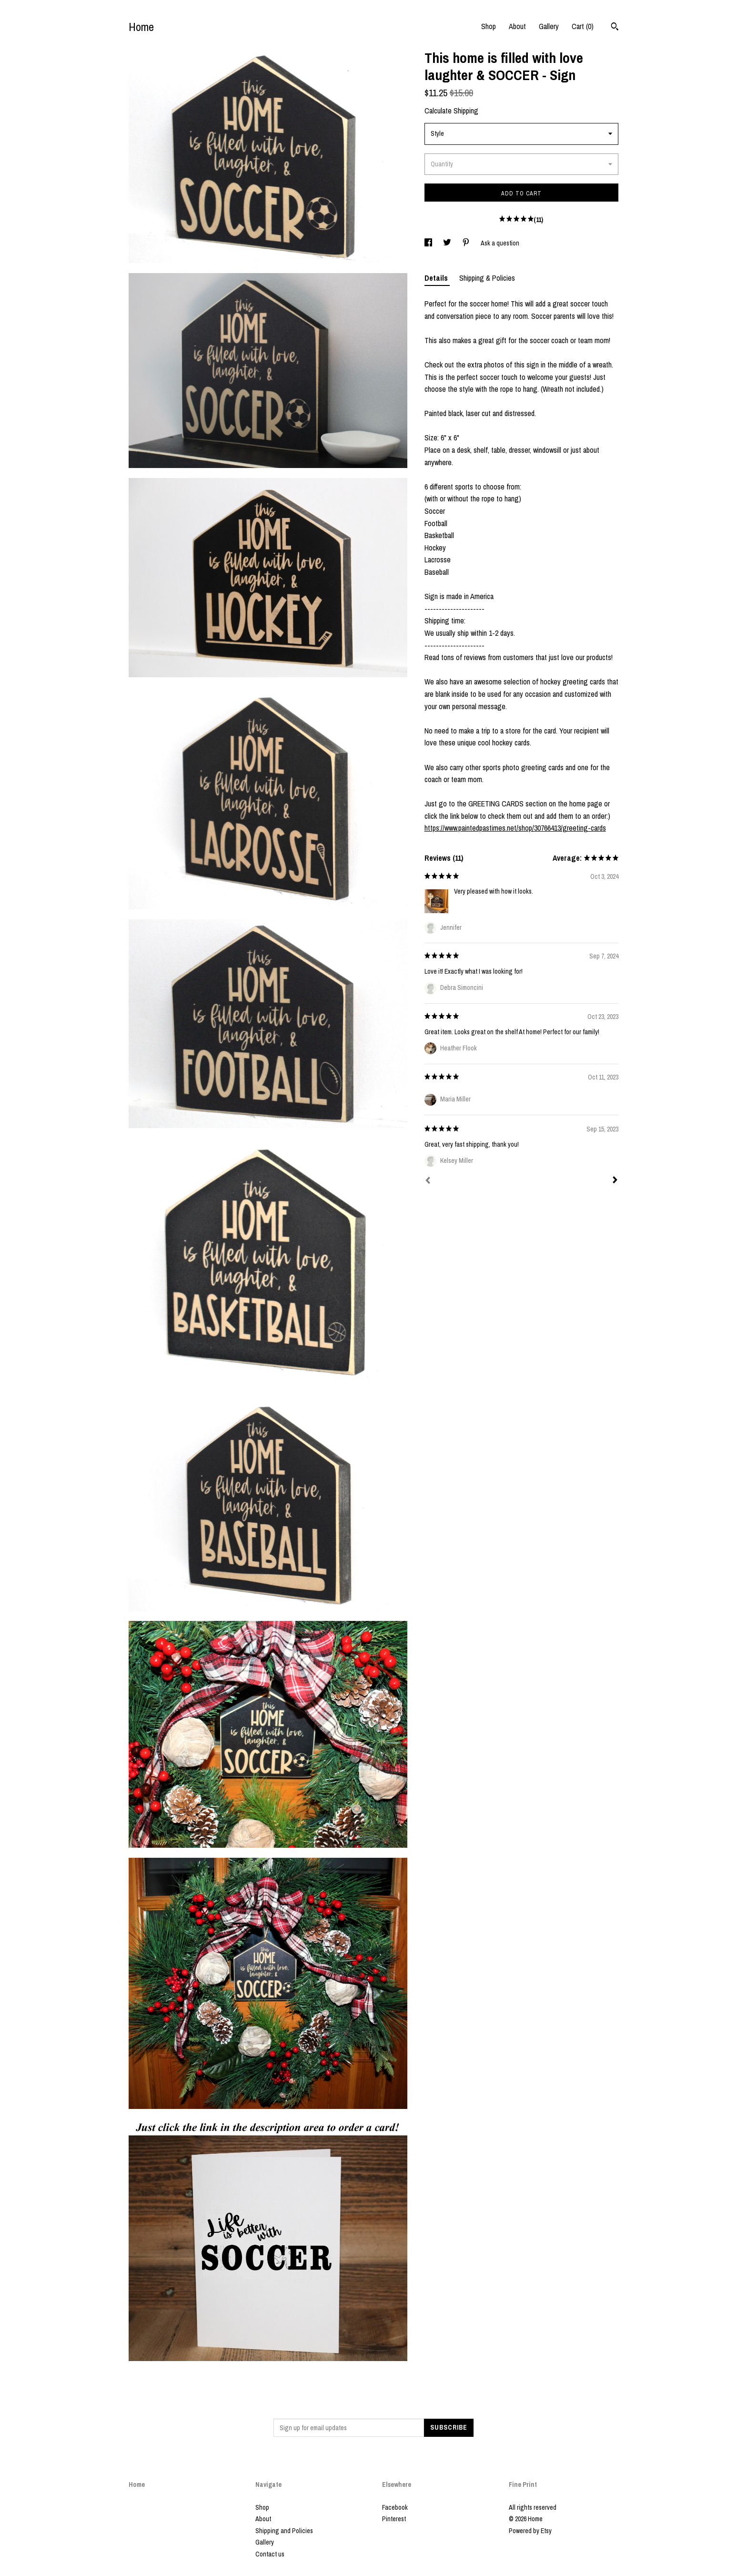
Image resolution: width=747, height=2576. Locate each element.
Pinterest (394, 2519)
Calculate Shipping (451, 110)
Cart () (583, 26)
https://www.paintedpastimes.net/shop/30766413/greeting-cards (515, 828)
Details (437, 278)
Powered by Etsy (530, 2530)
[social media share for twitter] (448, 243)
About (517, 26)
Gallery (549, 26)
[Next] (615, 1181)
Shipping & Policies (487, 278)
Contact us (269, 2554)
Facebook (395, 2507)
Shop (488, 26)
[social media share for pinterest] (466, 243)
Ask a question (500, 243)
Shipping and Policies (284, 2530)
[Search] (614, 27)
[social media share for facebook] (429, 243)
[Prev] (427, 1181)
